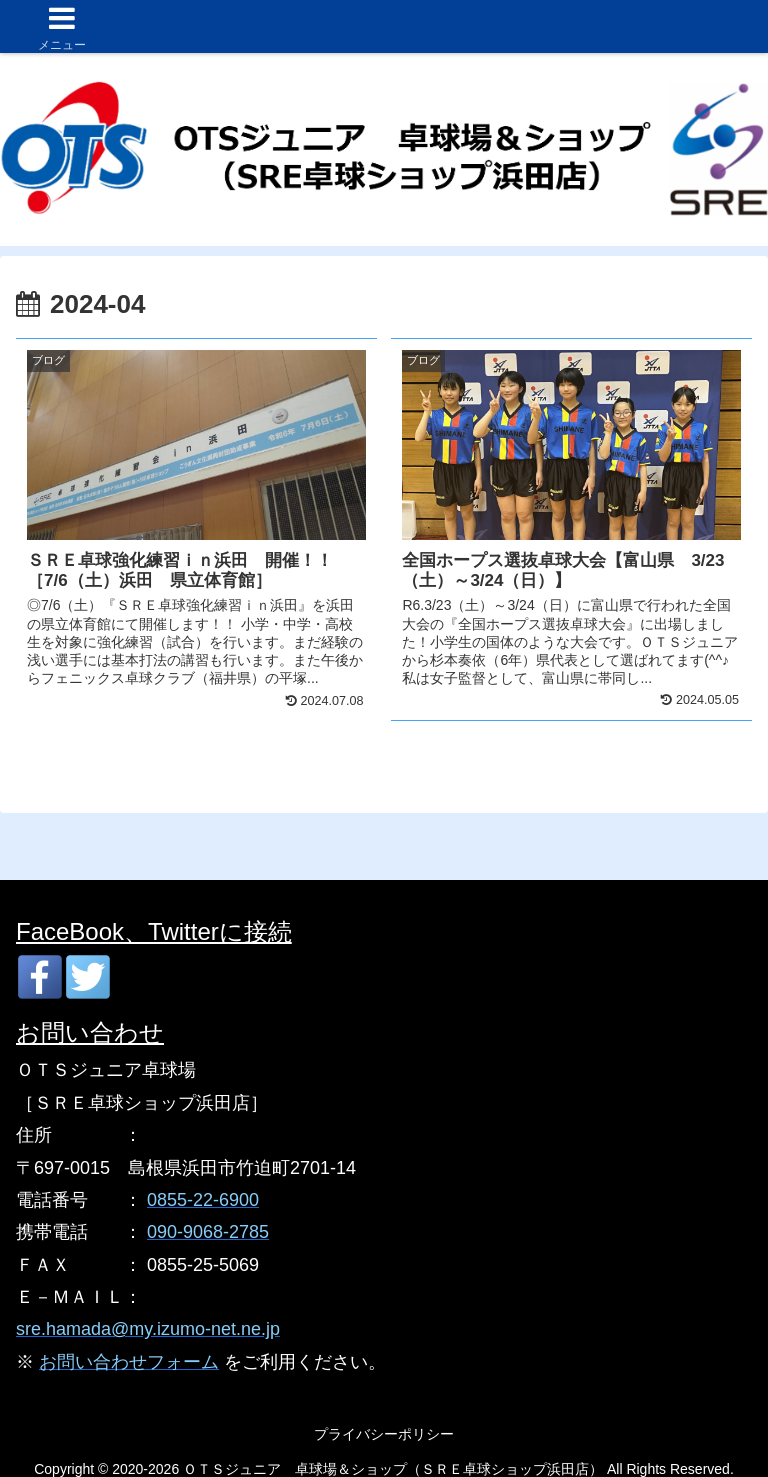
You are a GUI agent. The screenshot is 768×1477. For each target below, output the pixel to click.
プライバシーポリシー (384, 1434)
